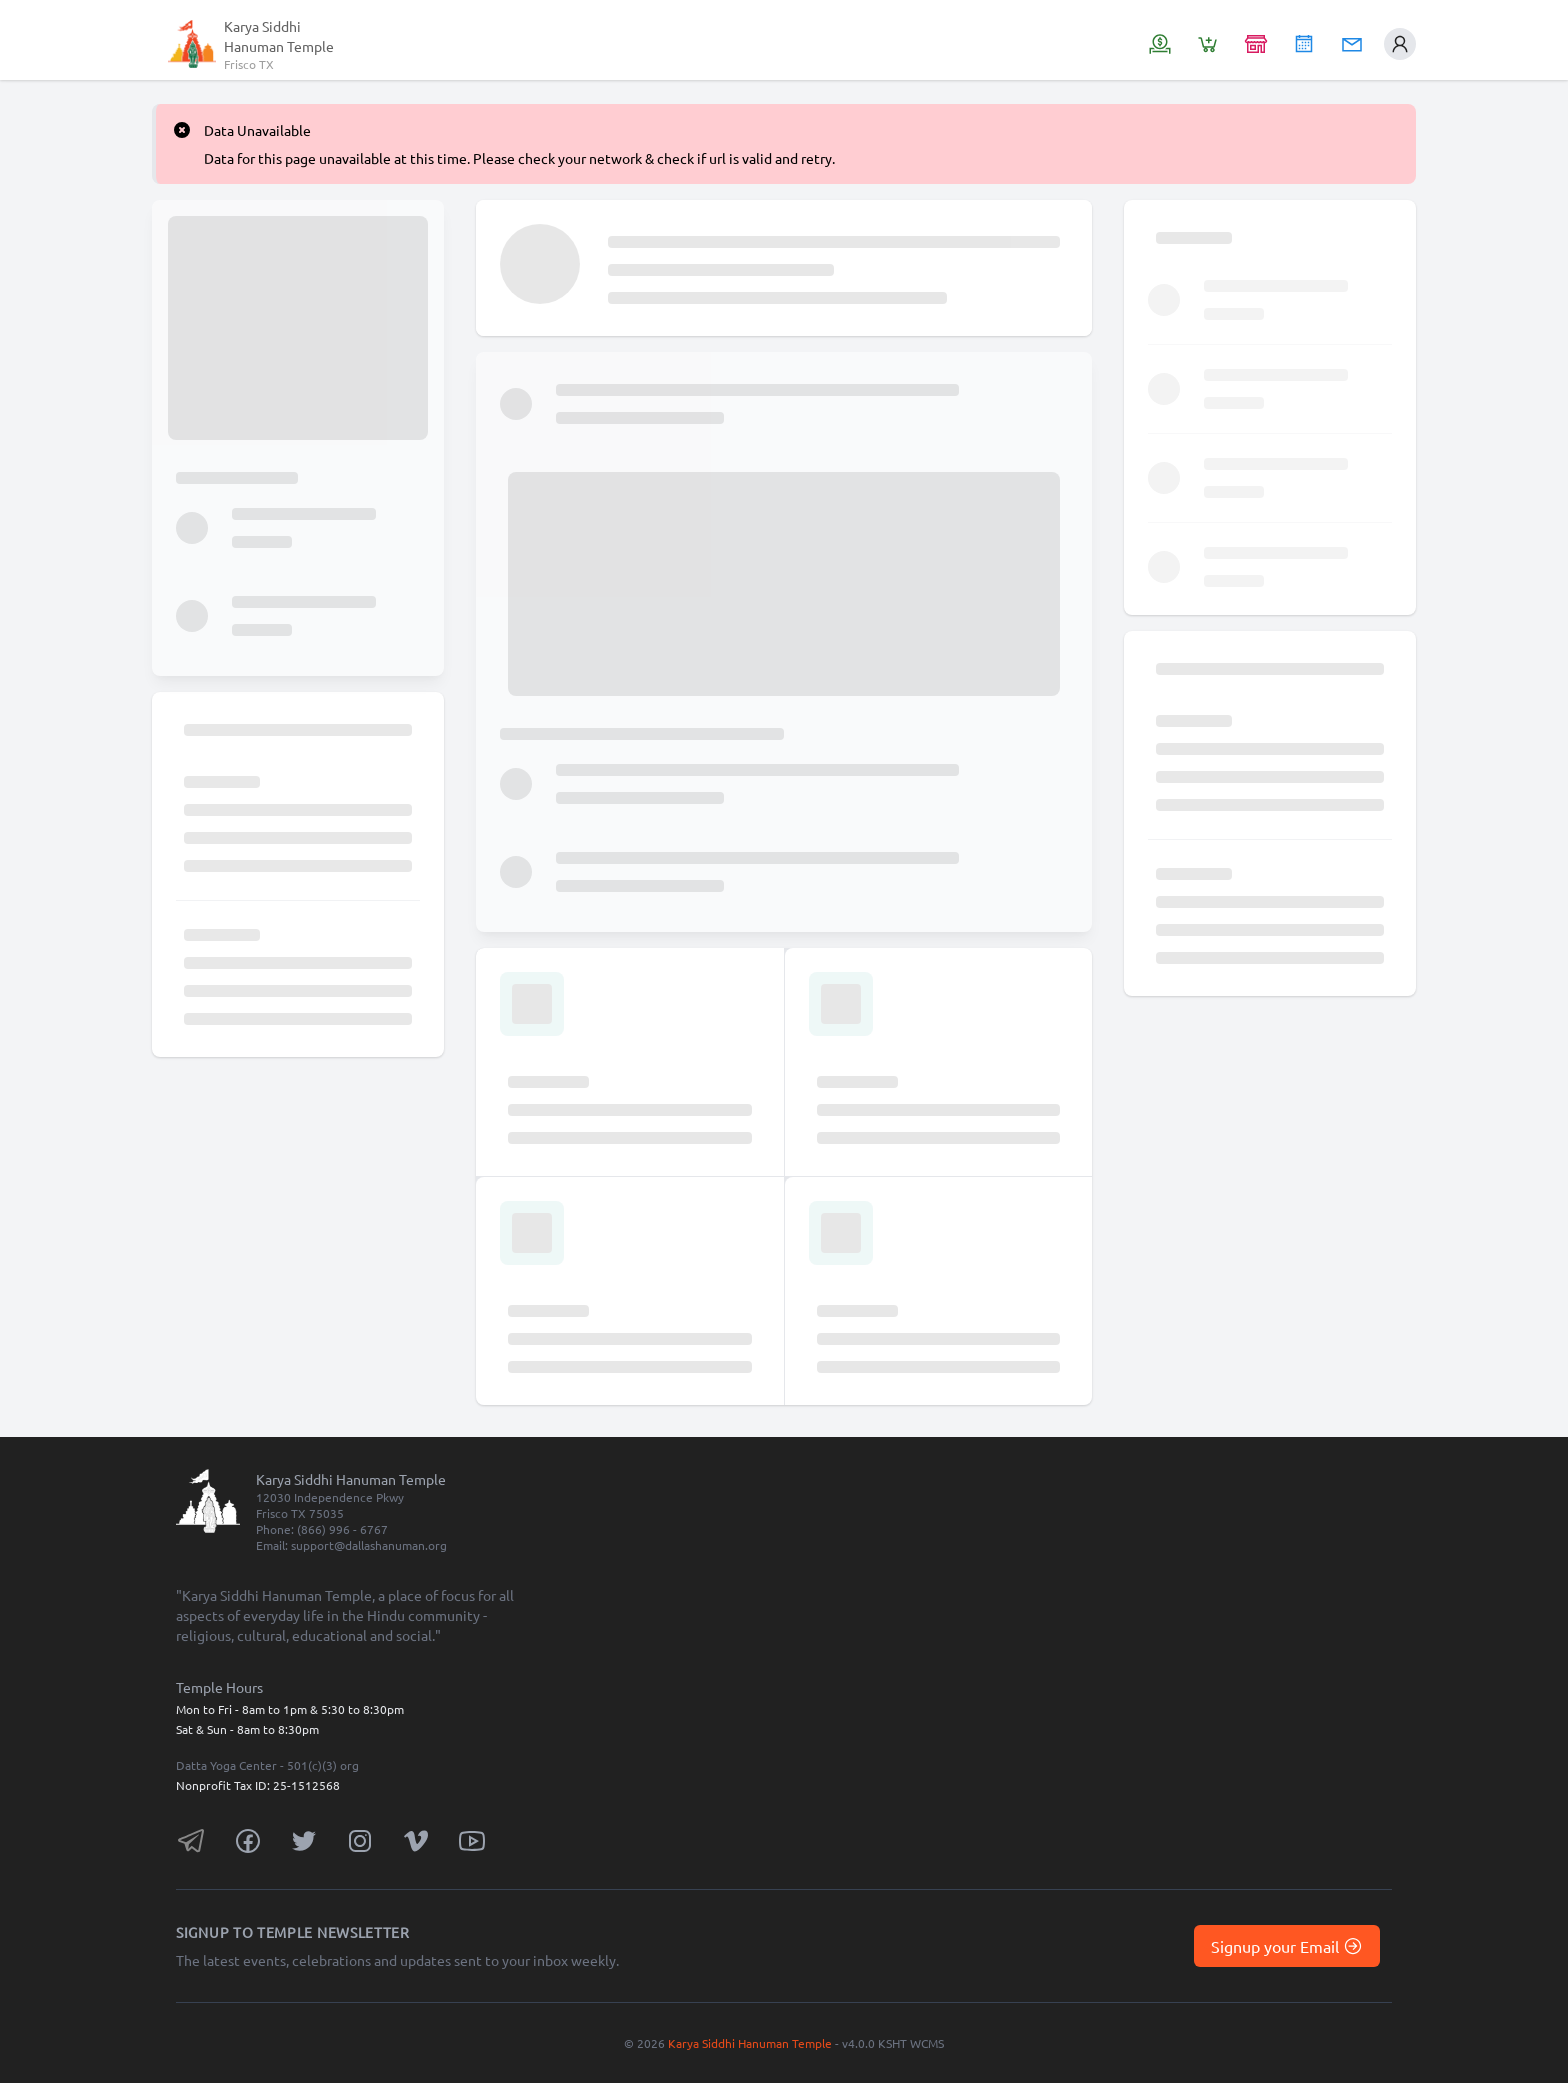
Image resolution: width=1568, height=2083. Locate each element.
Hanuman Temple (279, 46)
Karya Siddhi (262, 26)
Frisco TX (249, 64)
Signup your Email (1287, 1946)
